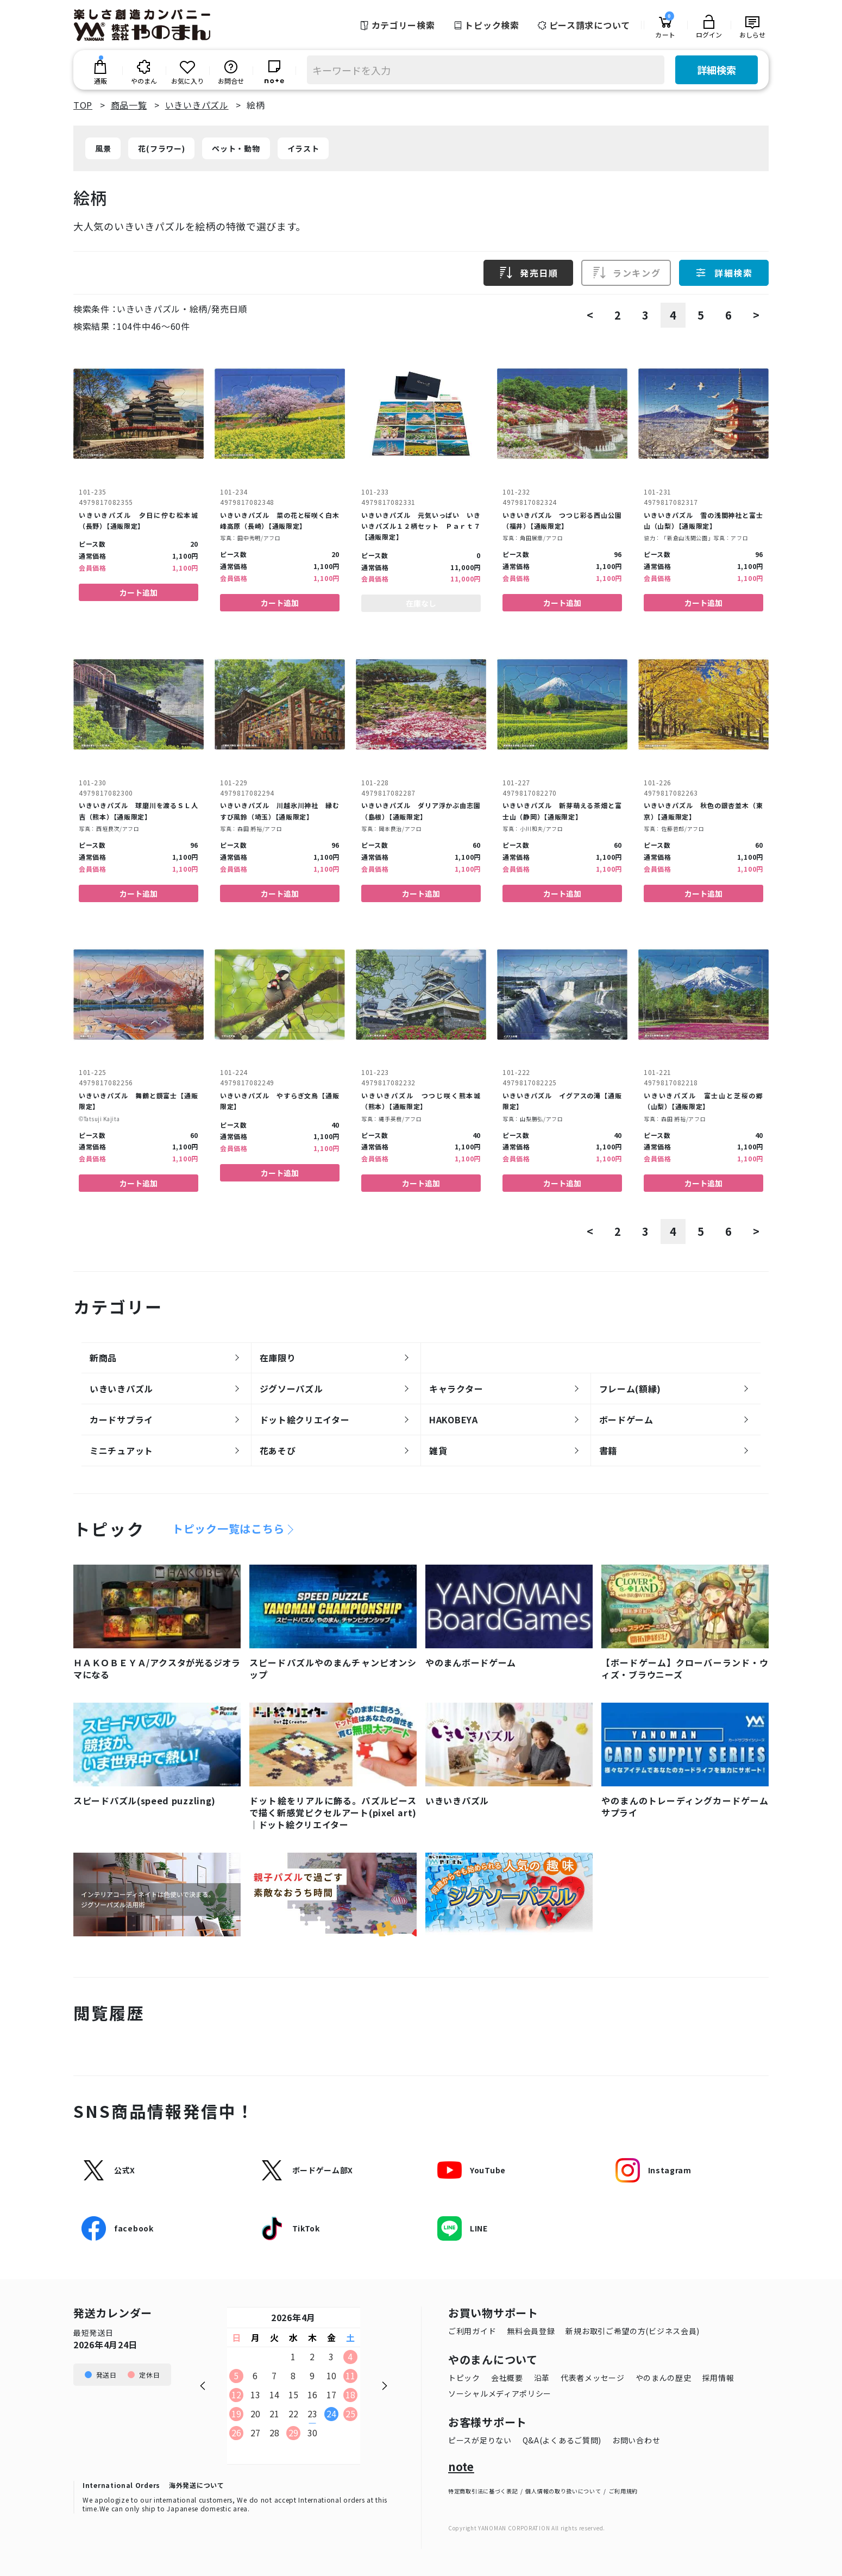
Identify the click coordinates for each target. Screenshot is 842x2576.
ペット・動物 (236, 148)
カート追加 (139, 592)
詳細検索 (716, 69)
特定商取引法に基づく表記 (483, 2491)
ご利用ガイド (472, 2330)
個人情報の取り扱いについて (563, 2491)
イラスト (303, 148)
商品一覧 (129, 104)
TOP (82, 104)
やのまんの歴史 (664, 2377)
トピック (464, 2377)
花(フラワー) (161, 148)
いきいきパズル (197, 104)
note (461, 2466)
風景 (103, 148)
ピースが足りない (480, 2440)
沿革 (542, 2377)
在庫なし (421, 603)
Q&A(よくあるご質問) (562, 2440)
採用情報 (718, 2377)
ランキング (626, 273)
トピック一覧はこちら (228, 1528)
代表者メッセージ (593, 2377)
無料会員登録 (531, 2330)
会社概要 (507, 2377)
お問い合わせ (636, 2440)
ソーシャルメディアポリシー (499, 2393)
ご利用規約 (623, 2491)
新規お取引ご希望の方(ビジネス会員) (632, 2330)
